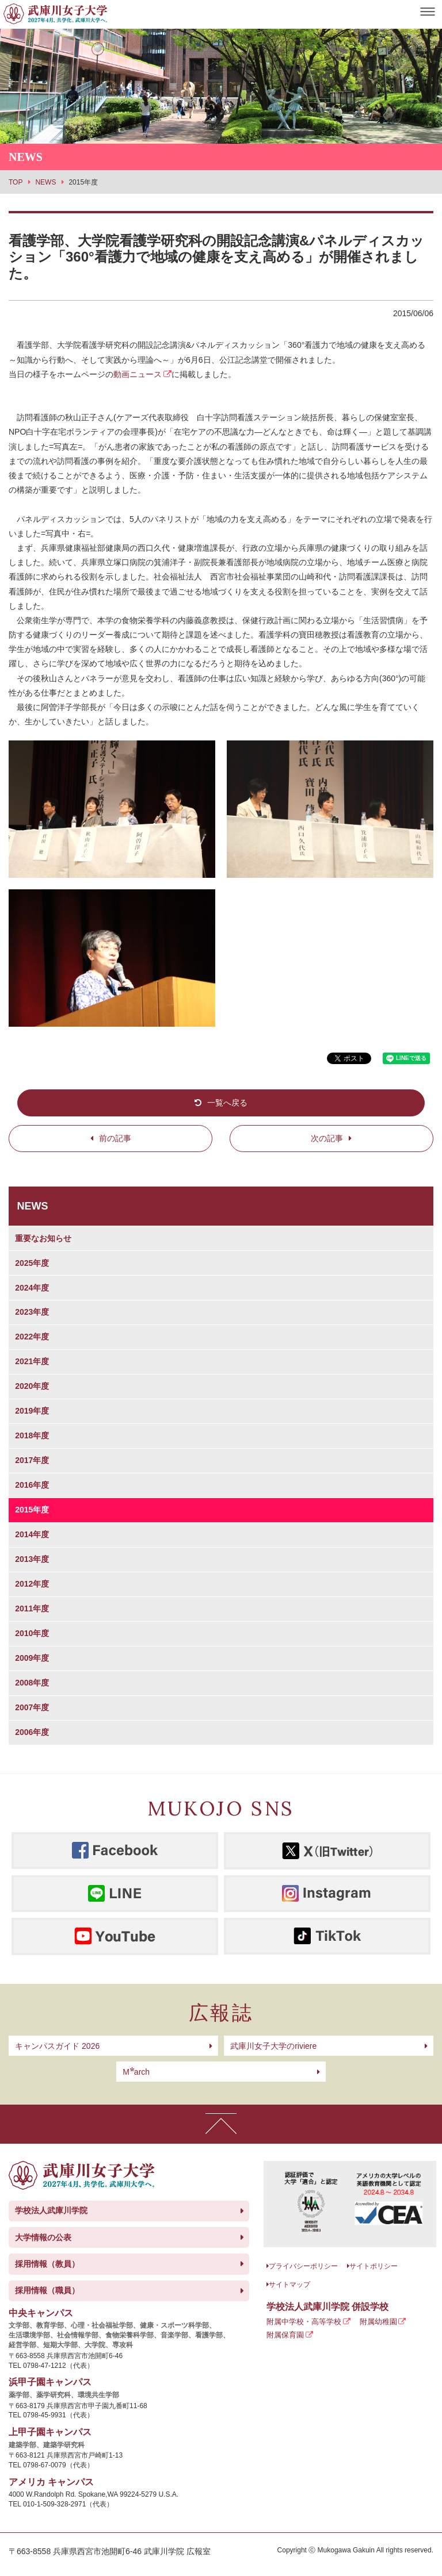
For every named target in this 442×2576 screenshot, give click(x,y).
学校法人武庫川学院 (51, 2210)
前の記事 (115, 1138)
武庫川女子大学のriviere (273, 2046)
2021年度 (32, 1361)
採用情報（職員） (47, 2290)
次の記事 (327, 1138)
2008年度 (32, 1682)
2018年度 (32, 1435)
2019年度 (32, 1410)
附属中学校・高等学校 (303, 2321)
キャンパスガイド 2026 (57, 2046)
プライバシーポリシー (303, 2266)
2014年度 (32, 1534)
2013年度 (32, 1559)
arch (136, 2071)
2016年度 (32, 1484)
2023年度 (32, 1311)
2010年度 (32, 1633)
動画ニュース (137, 374)
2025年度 (32, 1263)
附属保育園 (285, 2335)
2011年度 (32, 1608)
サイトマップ (289, 2285)
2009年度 (32, 1658)
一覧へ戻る (227, 1102)
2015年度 (32, 1509)
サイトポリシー (373, 2266)
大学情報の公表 (43, 2237)
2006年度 (32, 1732)
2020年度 (32, 1386)
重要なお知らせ (43, 1238)
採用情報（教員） (47, 2263)
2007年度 (32, 1707)
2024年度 (32, 1287)
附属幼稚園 (378, 2321)
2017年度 (32, 1460)
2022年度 (32, 1336)
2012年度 (32, 1583)
